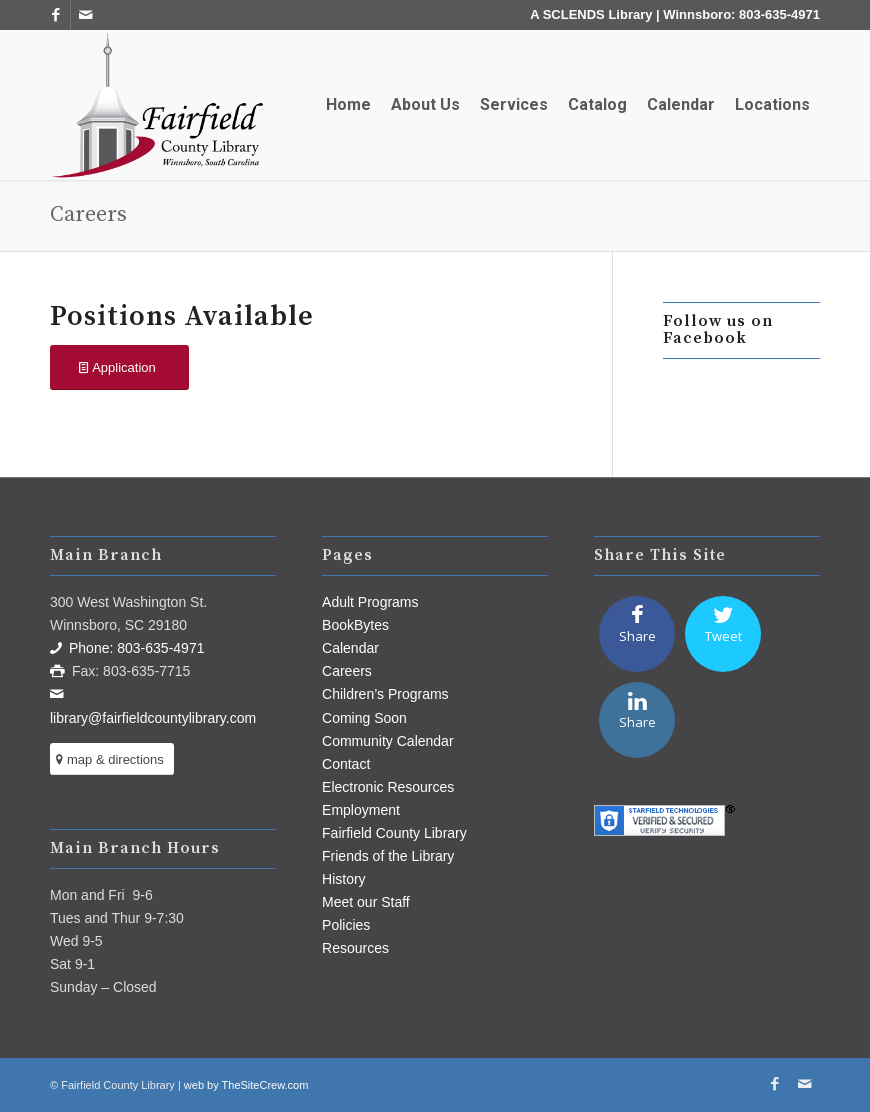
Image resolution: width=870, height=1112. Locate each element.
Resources (355, 948)
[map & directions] (112, 759)
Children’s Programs (385, 694)
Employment (361, 810)
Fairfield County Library (394, 833)
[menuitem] (348, 105)
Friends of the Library (388, 856)
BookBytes (355, 625)
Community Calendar (388, 741)
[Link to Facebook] (55, 15)
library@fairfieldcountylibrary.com (153, 718)
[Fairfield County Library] (157, 105)
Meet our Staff (366, 902)
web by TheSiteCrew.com (246, 1085)
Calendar (350, 648)
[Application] (119, 367)
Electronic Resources (388, 787)
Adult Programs (370, 602)
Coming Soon (364, 718)
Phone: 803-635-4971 (136, 648)
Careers (88, 214)
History (344, 879)
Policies (346, 925)
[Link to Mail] (86, 15)
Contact (346, 764)
